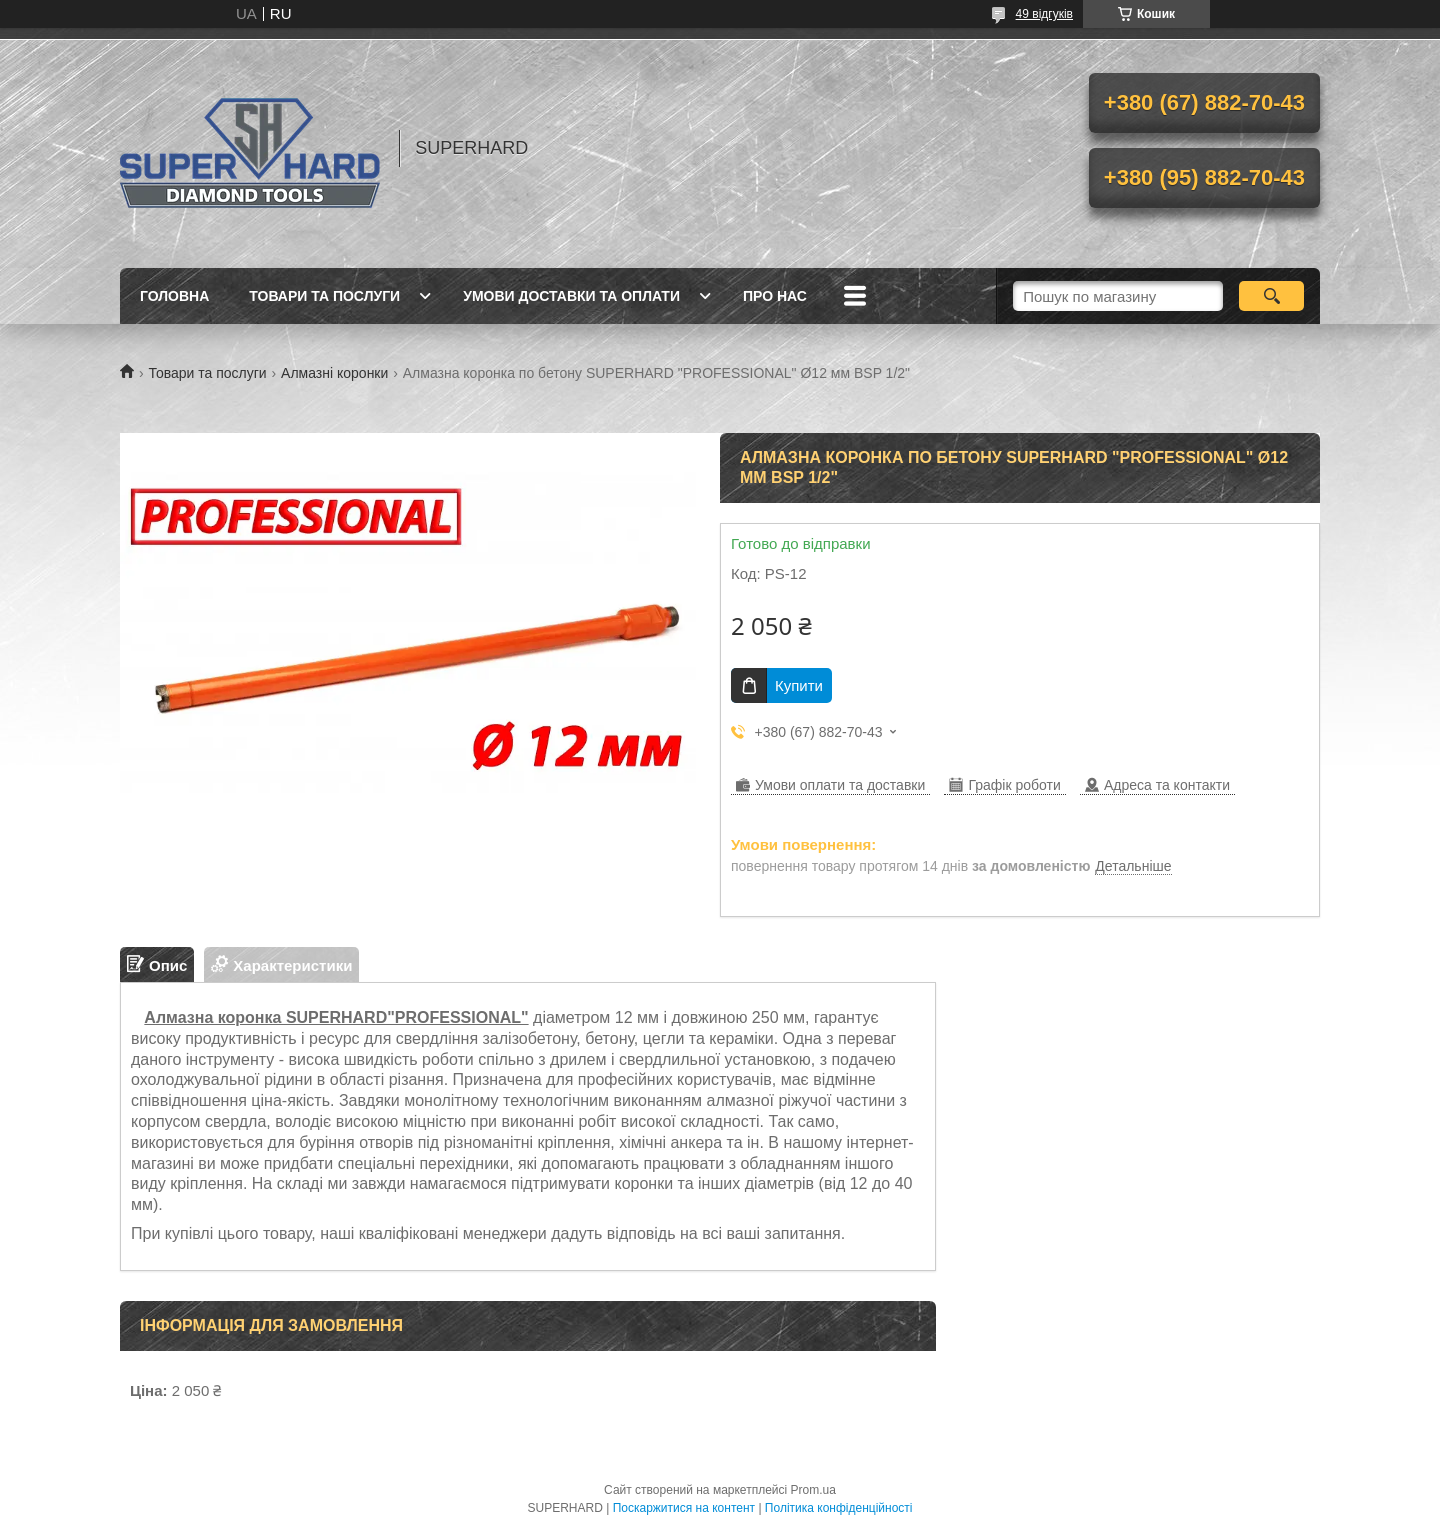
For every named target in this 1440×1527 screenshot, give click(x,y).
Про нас (775, 296)
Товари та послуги (324, 296)
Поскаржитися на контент (684, 1508)
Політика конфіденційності (839, 1508)
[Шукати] (1271, 296)
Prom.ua (813, 1490)
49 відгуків (1044, 14)
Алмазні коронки (334, 373)
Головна (174, 296)
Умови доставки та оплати (571, 296)
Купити (799, 685)
